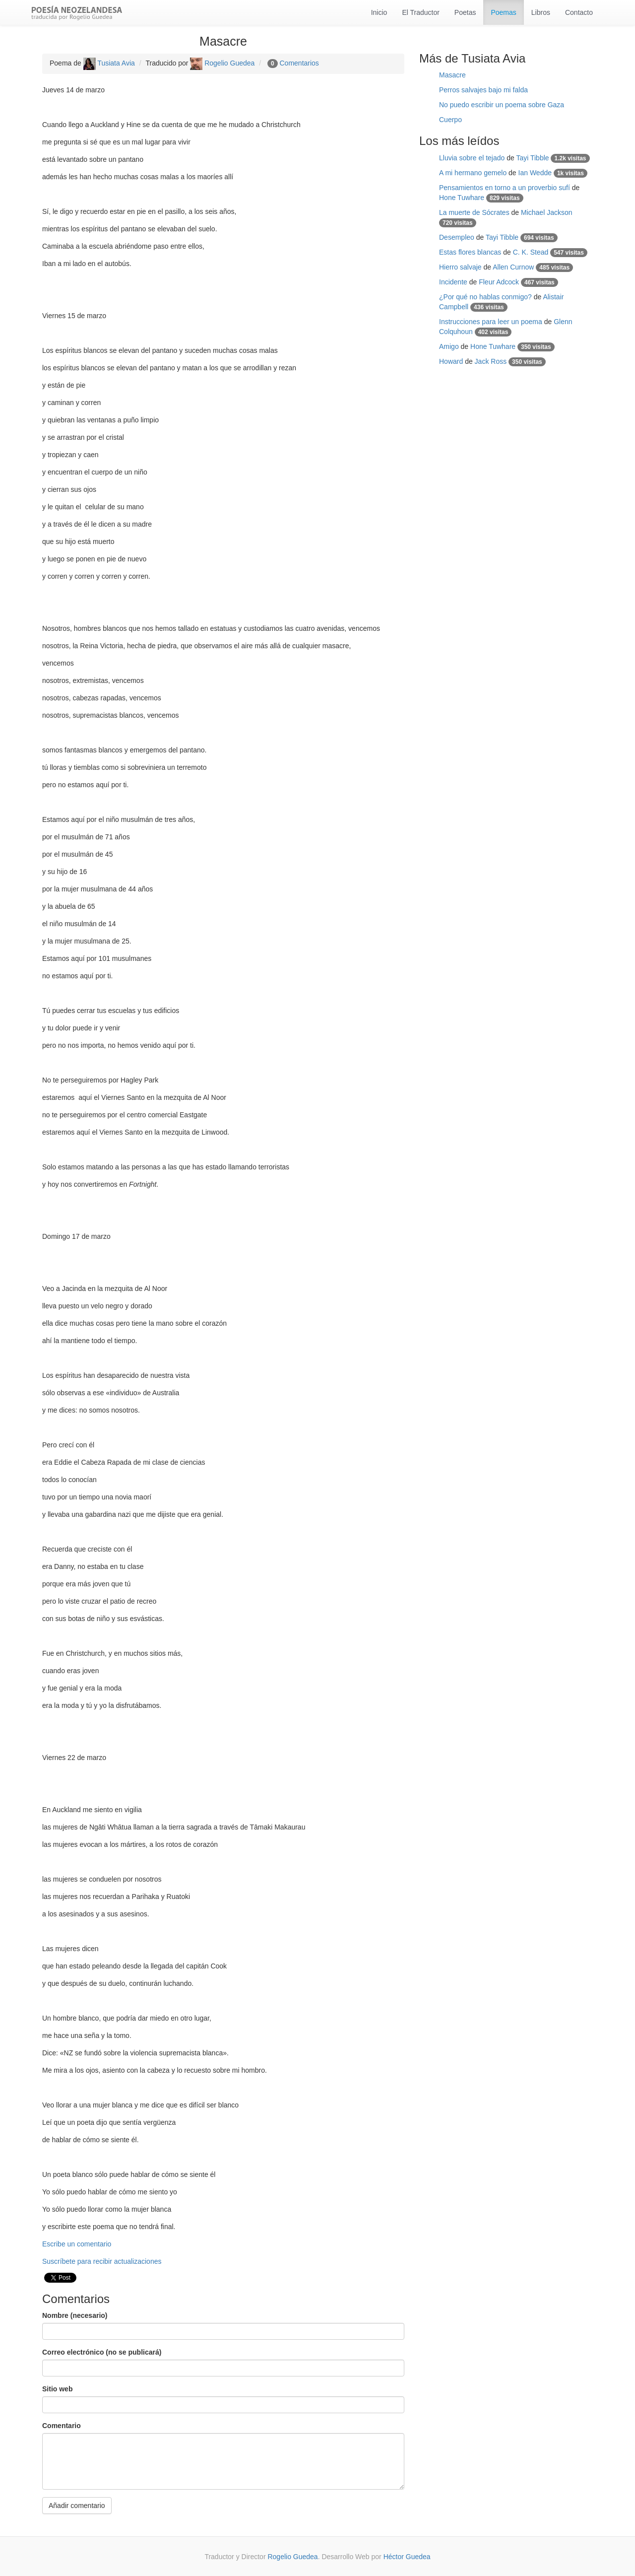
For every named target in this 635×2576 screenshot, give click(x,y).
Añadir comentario (77, 2505)
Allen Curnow (513, 267)
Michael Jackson (546, 212)
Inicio (379, 12)
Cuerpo (450, 120)
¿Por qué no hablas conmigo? (485, 297)
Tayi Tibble (532, 158)
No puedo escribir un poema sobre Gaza (501, 105)
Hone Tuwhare (461, 198)
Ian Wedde (535, 173)
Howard (451, 361)
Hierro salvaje (460, 267)
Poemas (503, 12)
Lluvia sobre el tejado (472, 158)
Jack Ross (491, 361)
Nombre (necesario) (74, 2315)
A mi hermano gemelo (473, 173)
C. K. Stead (531, 252)
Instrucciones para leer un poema (490, 322)
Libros (540, 12)
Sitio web (57, 2389)
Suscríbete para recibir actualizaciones (101, 2261)
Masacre (452, 75)
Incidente (453, 282)
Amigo (449, 346)
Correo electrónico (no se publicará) (101, 2352)
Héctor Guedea (407, 2557)
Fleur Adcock (499, 282)
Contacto (579, 12)
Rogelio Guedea (222, 63)
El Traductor (420, 12)
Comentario (61, 2426)
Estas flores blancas (470, 252)
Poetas (465, 12)
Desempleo (456, 237)
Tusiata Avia (109, 63)
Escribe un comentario (76, 2244)
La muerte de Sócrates (474, 212)
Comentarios (299, 63)
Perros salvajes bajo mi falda (483, 90)
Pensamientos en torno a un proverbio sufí (504, 188)
